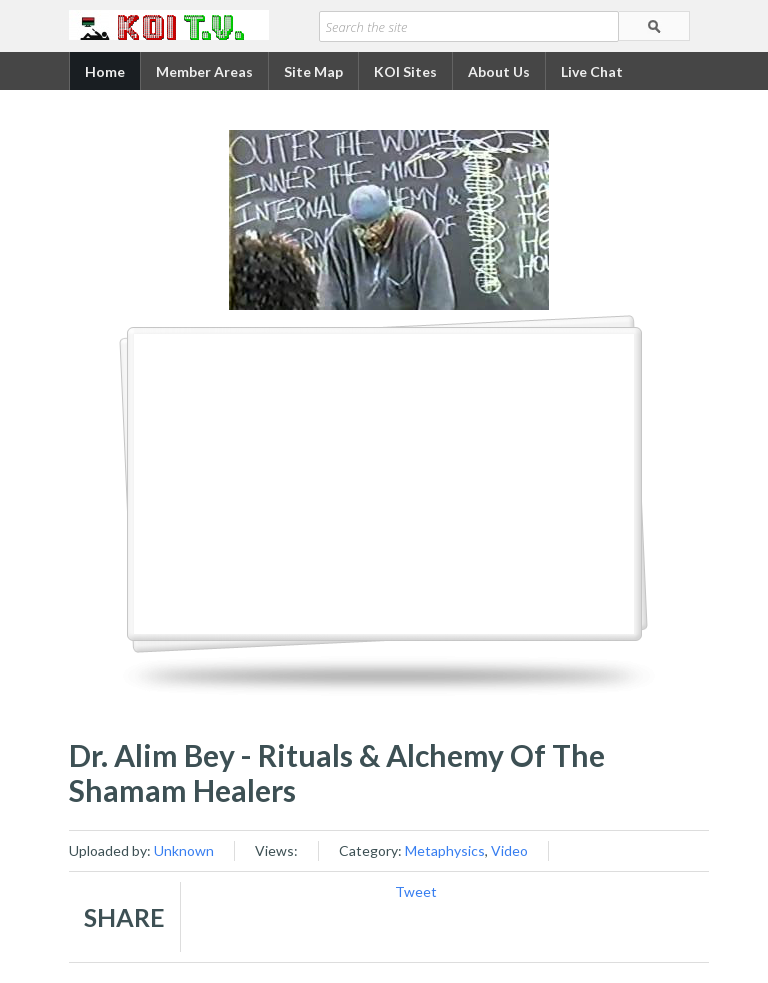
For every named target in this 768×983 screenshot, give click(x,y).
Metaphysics (445, 850)
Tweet (416, 891)
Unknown (184, 850)
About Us (499, 71)
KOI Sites (405, 71)
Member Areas (204, 71)
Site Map (313, 71)
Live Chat (592, 71)
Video (509, 850)
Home (105, 71)
